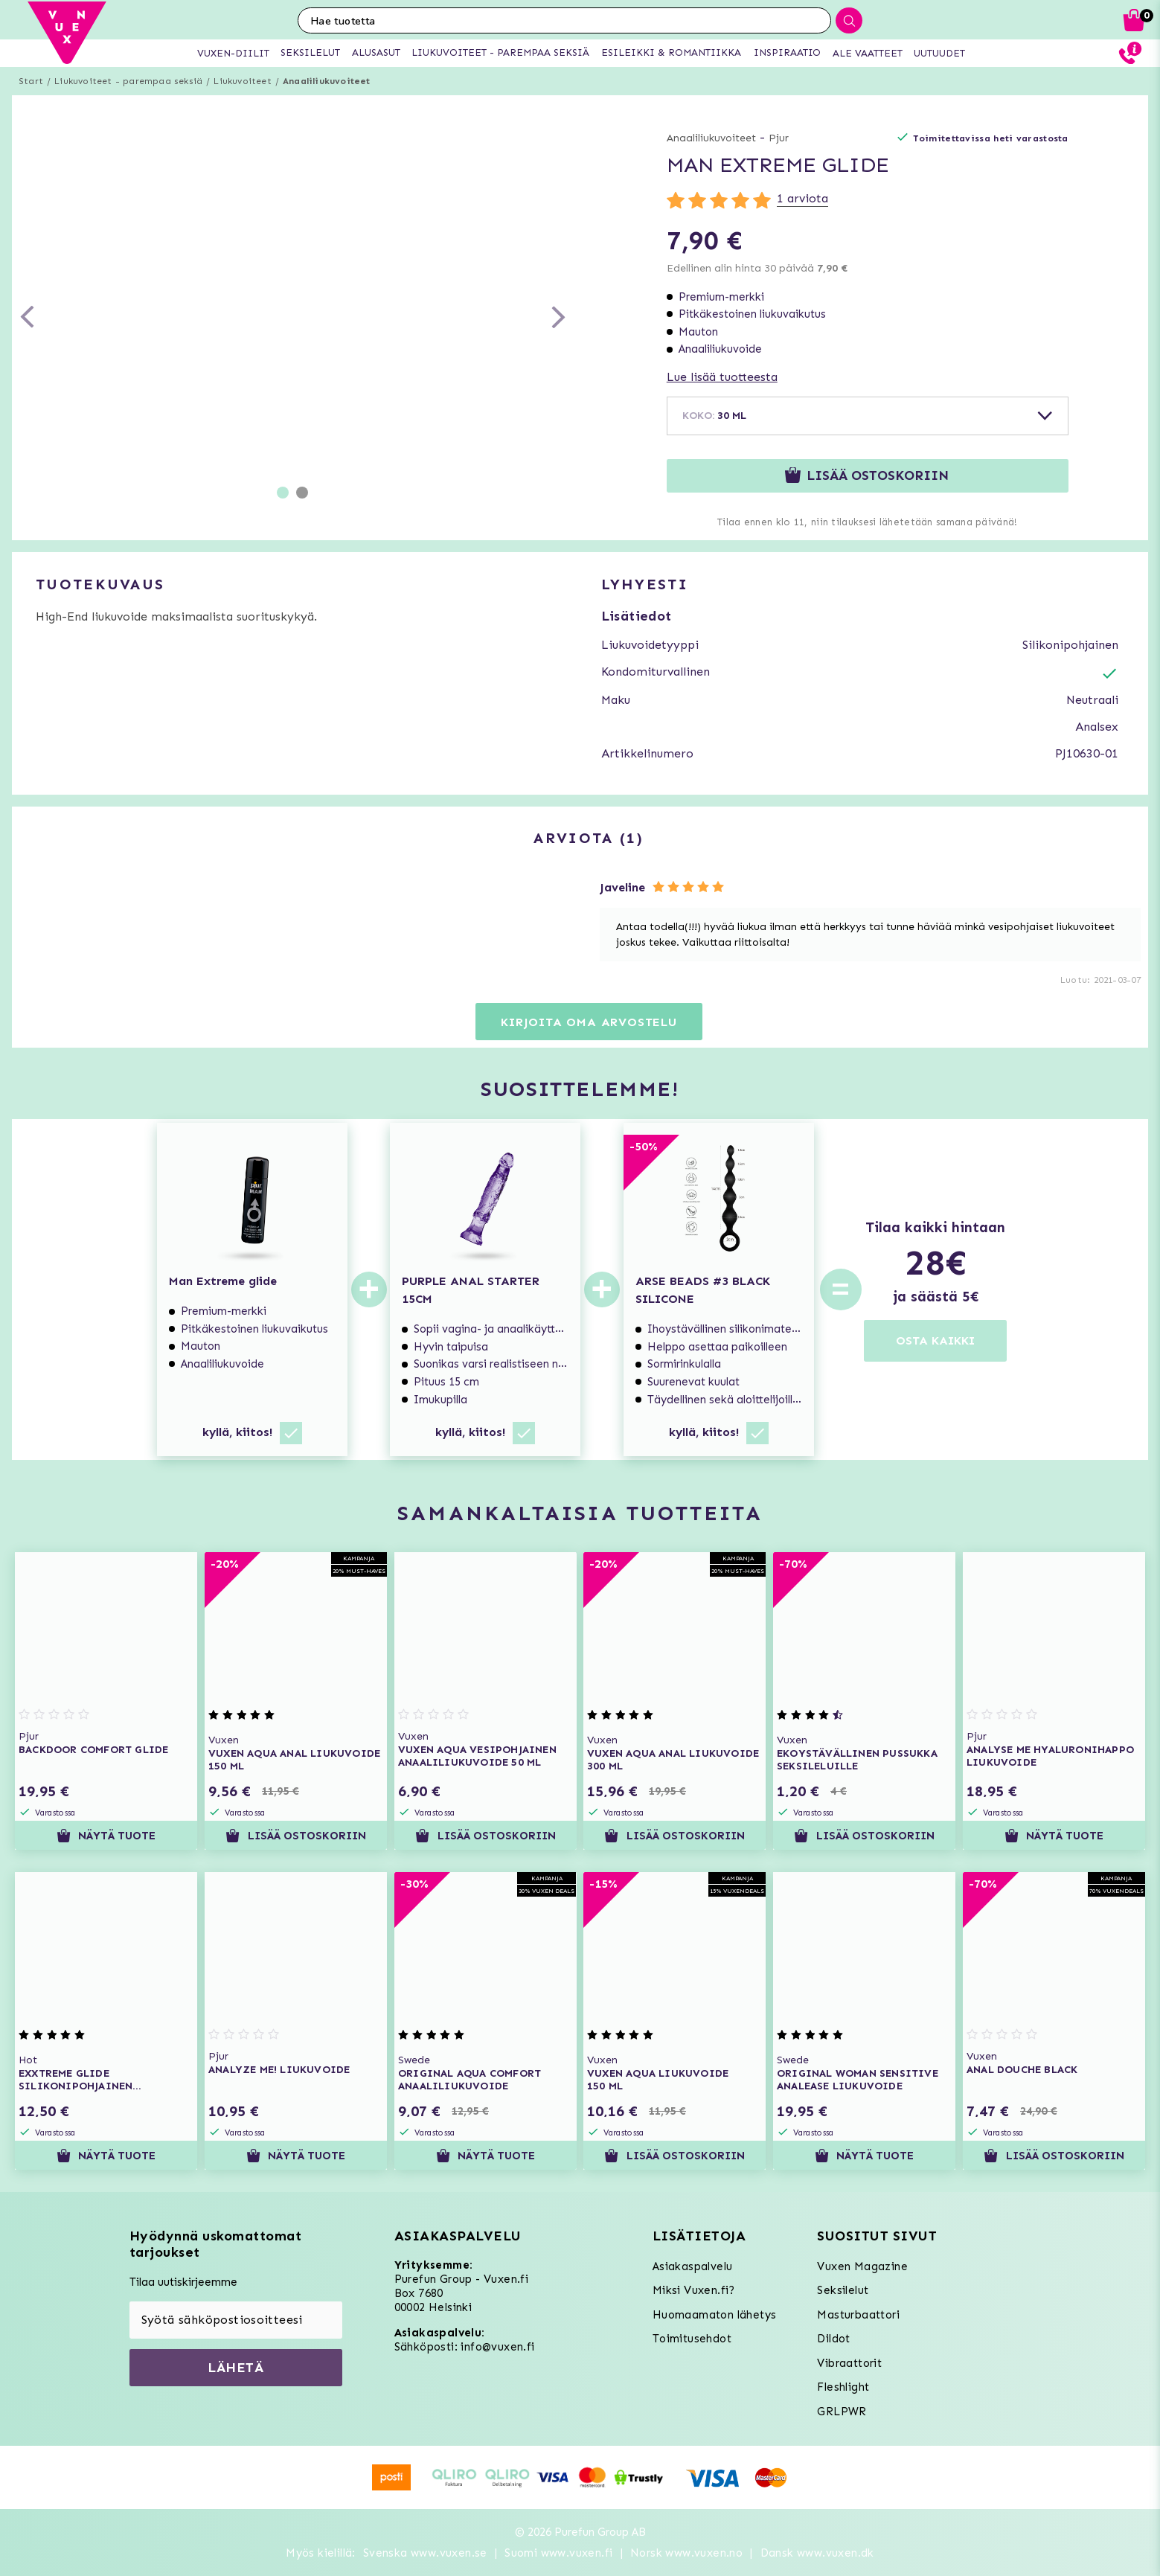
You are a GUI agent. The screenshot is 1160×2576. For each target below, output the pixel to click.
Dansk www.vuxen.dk (817, 2553)
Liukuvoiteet (242, 81)
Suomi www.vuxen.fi (558, 2553)
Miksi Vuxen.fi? (694, 2290)
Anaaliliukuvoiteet (327, 81)
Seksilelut (842, 2290)
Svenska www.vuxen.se (425, 2553)
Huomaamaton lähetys (715, 2315)
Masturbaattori (858, 2315)
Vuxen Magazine (862, 2266)
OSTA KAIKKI (935, 1340)
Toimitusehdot (692, 2338)
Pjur (779, 138)
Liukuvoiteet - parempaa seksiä (128, 81)
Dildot (833, 2338)
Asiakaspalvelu (693, 2266)
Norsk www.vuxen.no (686, 2553)
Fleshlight (843, 2387)
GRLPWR (841, 2411)
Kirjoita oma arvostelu (589, 1022)
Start (31, 81)
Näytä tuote (106, 1835)
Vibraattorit (849, 2363)
